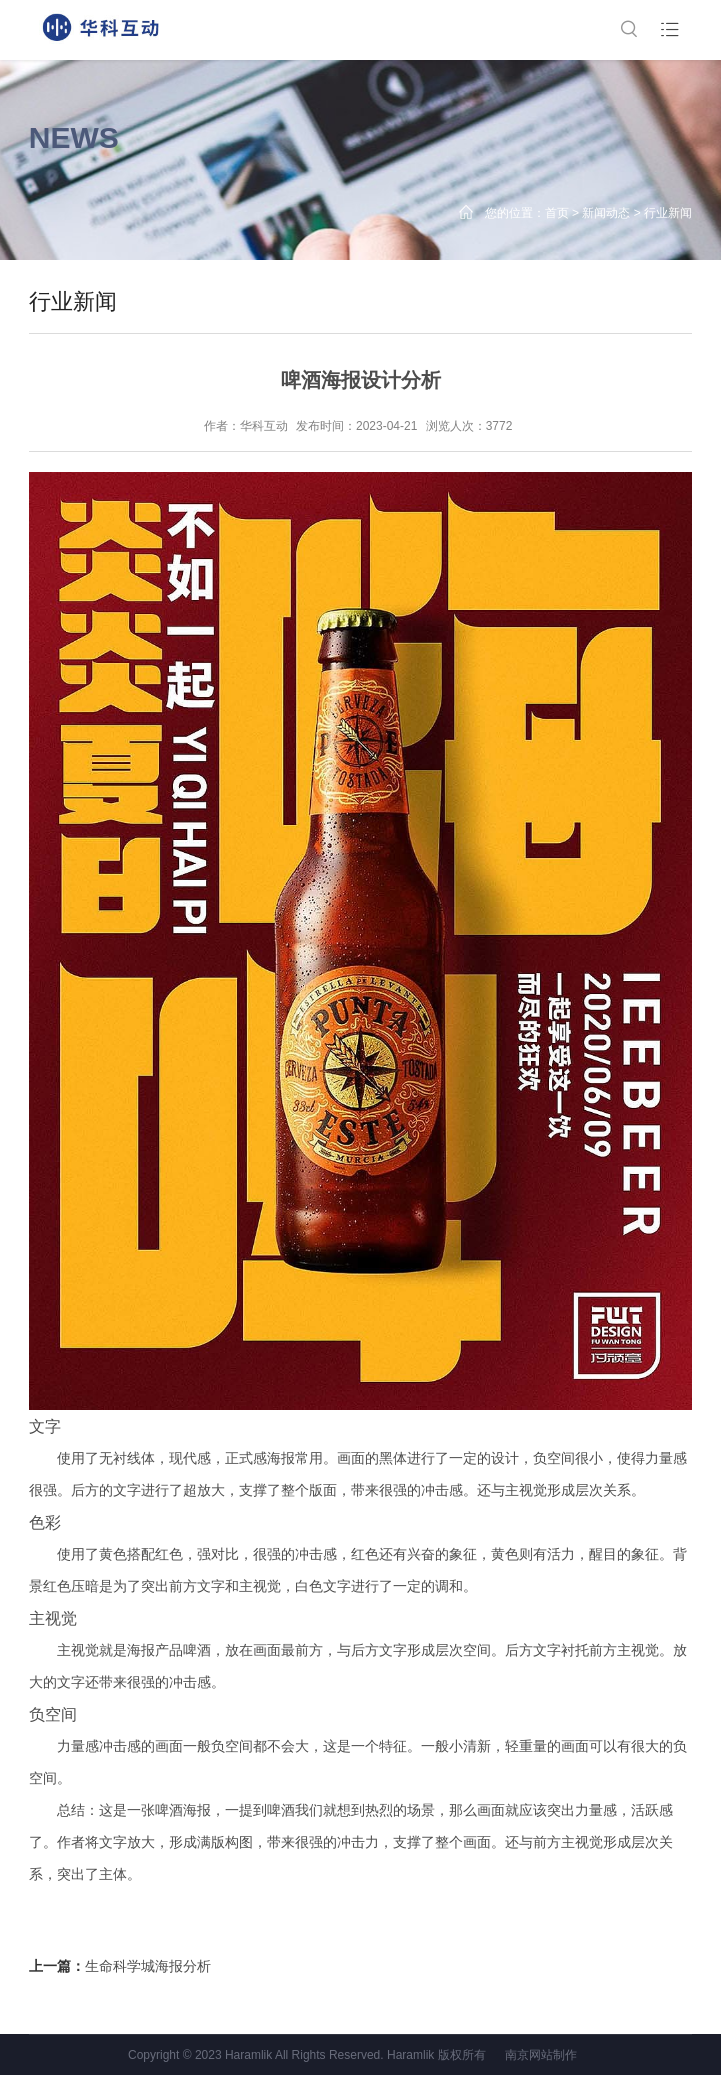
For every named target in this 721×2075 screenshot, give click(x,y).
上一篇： (120, 1966)
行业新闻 (668, 213)
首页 (557, 213)
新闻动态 (606, 213)
